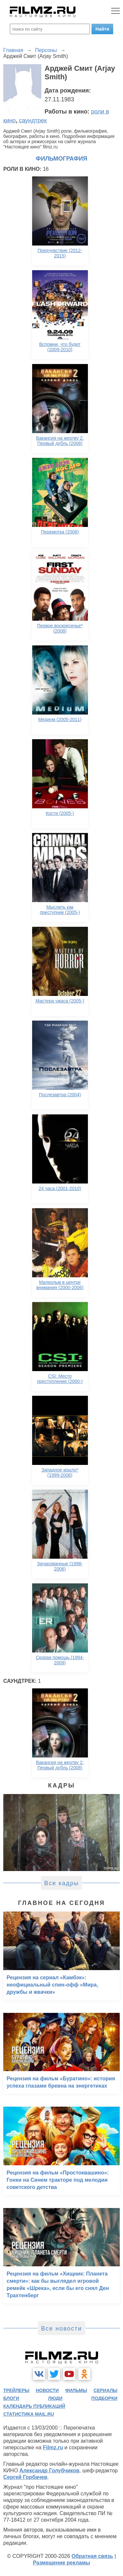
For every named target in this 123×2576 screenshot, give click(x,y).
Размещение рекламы (61, 2562)
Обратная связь (92, 2556)
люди (55, 2398)
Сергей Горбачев (25, 2477)
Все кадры (61, 1883)
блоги (11, 2398)
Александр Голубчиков (49, 2470)
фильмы (76, 2390)
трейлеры (16, 2390)
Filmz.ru (53, 2447)
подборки (104, 2398)
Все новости (61, 2328)
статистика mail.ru (28, 2414)
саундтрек (33, 120)
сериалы (105, 2390)
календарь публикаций (34, 2406)
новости (47, 2390)
